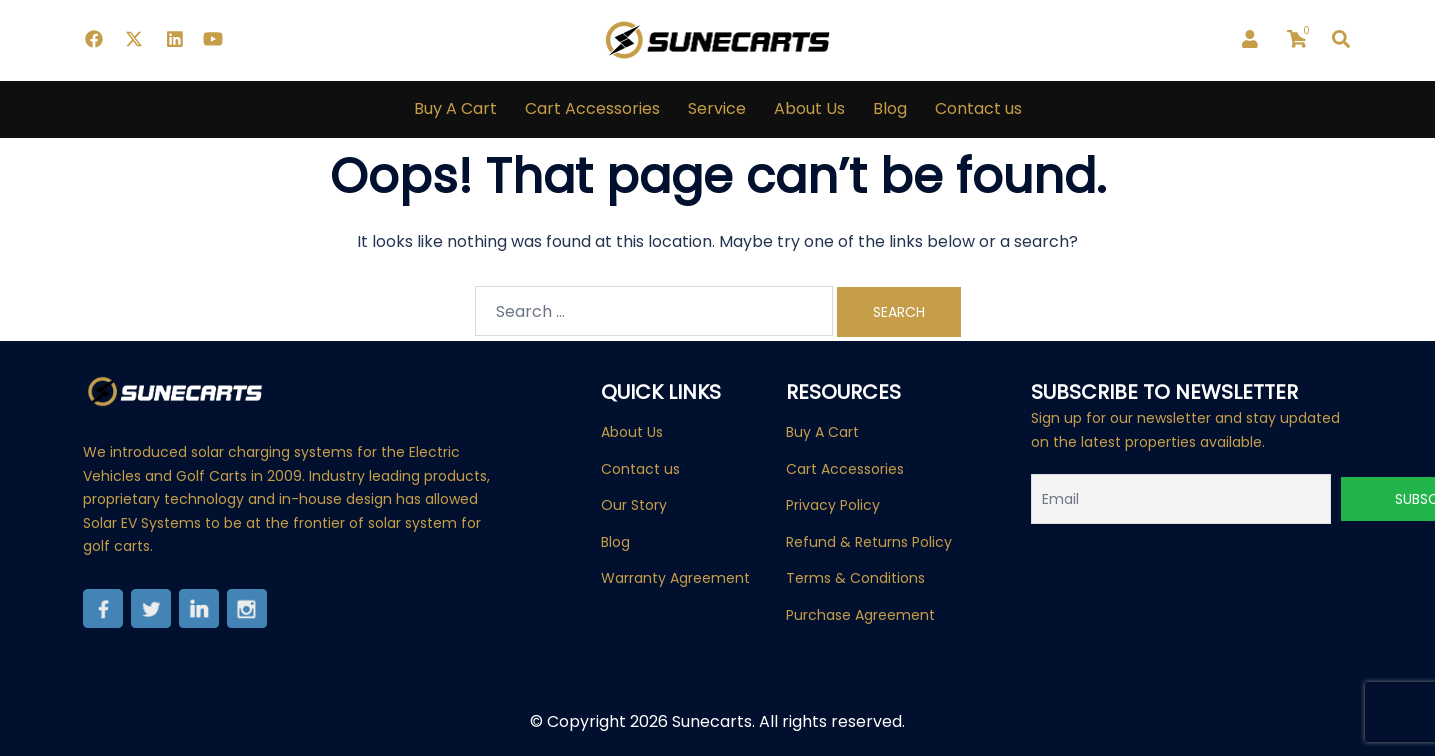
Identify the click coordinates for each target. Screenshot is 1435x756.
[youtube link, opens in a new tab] (213, 39)
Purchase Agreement (860, 615)
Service (717, 108)
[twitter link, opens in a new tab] (133, 39)
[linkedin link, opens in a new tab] (173, 39)
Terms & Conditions (855, 578)
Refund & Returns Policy (869, 542)
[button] (1342, 40)
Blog (890, 108)
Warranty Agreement (675, 578)
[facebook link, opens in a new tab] (93, 39)
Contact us (978, 108)
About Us (809, 108)
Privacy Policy (833, 505)
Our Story (634, 505)
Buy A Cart (455, 108)
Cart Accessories (592, 108)
